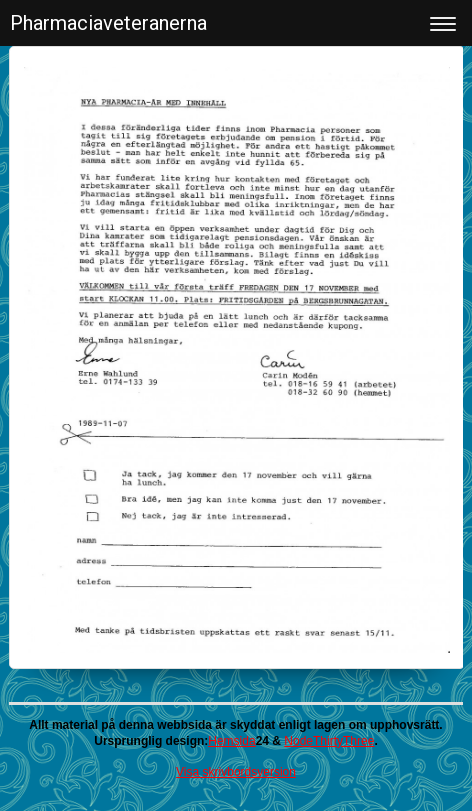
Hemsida (231, 741)
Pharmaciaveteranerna (108, 23)
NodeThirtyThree (329, 741)
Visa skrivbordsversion (236, 772)
